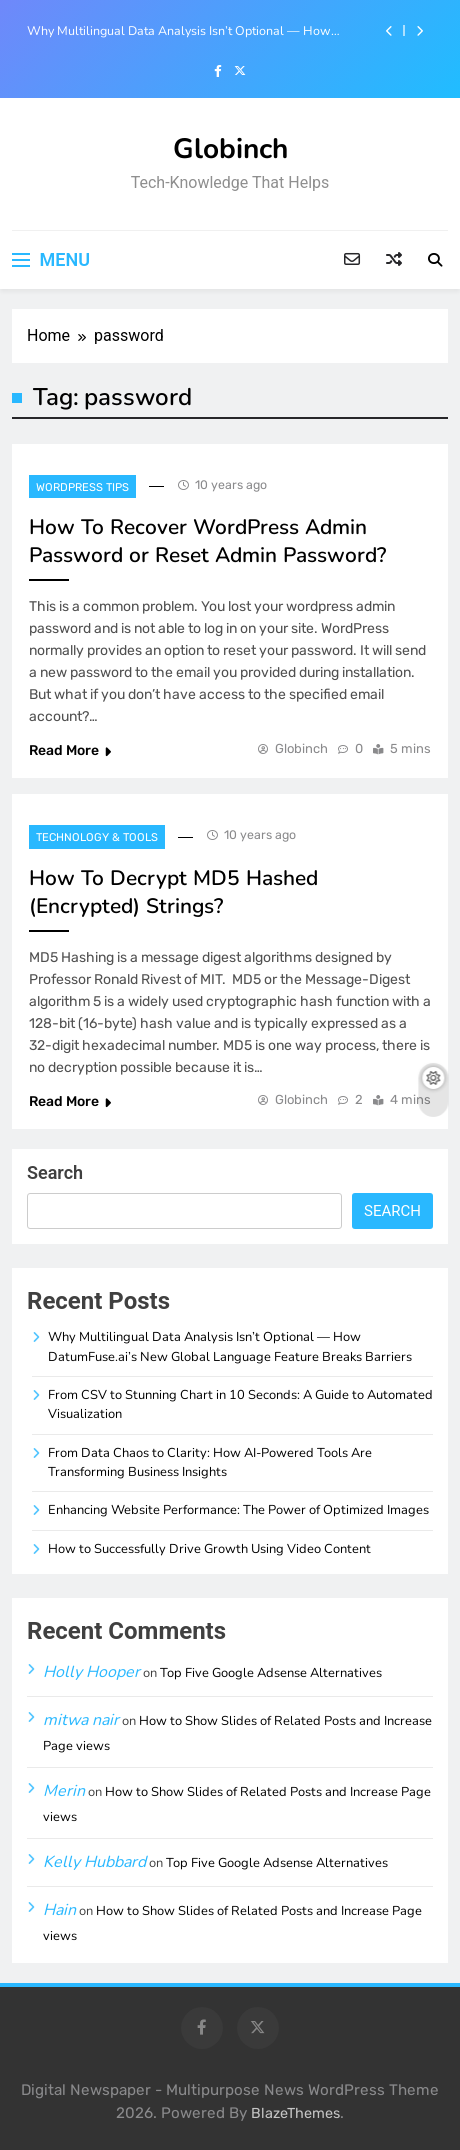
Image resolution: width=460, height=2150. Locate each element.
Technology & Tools (97, 837)
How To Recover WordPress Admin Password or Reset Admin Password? (207, 541)
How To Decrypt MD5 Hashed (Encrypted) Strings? (173, 892)
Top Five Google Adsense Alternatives (271, 1673)
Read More (70, 750)
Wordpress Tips (82, 487)
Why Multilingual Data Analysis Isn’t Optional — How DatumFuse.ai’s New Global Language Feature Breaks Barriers (179, 31)
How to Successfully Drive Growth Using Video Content (209, 1549)
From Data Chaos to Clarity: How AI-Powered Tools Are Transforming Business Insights (210, 1462)
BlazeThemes (295, 2113)
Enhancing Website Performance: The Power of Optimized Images (238, 1510)
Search (55, 1172)
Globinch (230, 149)
